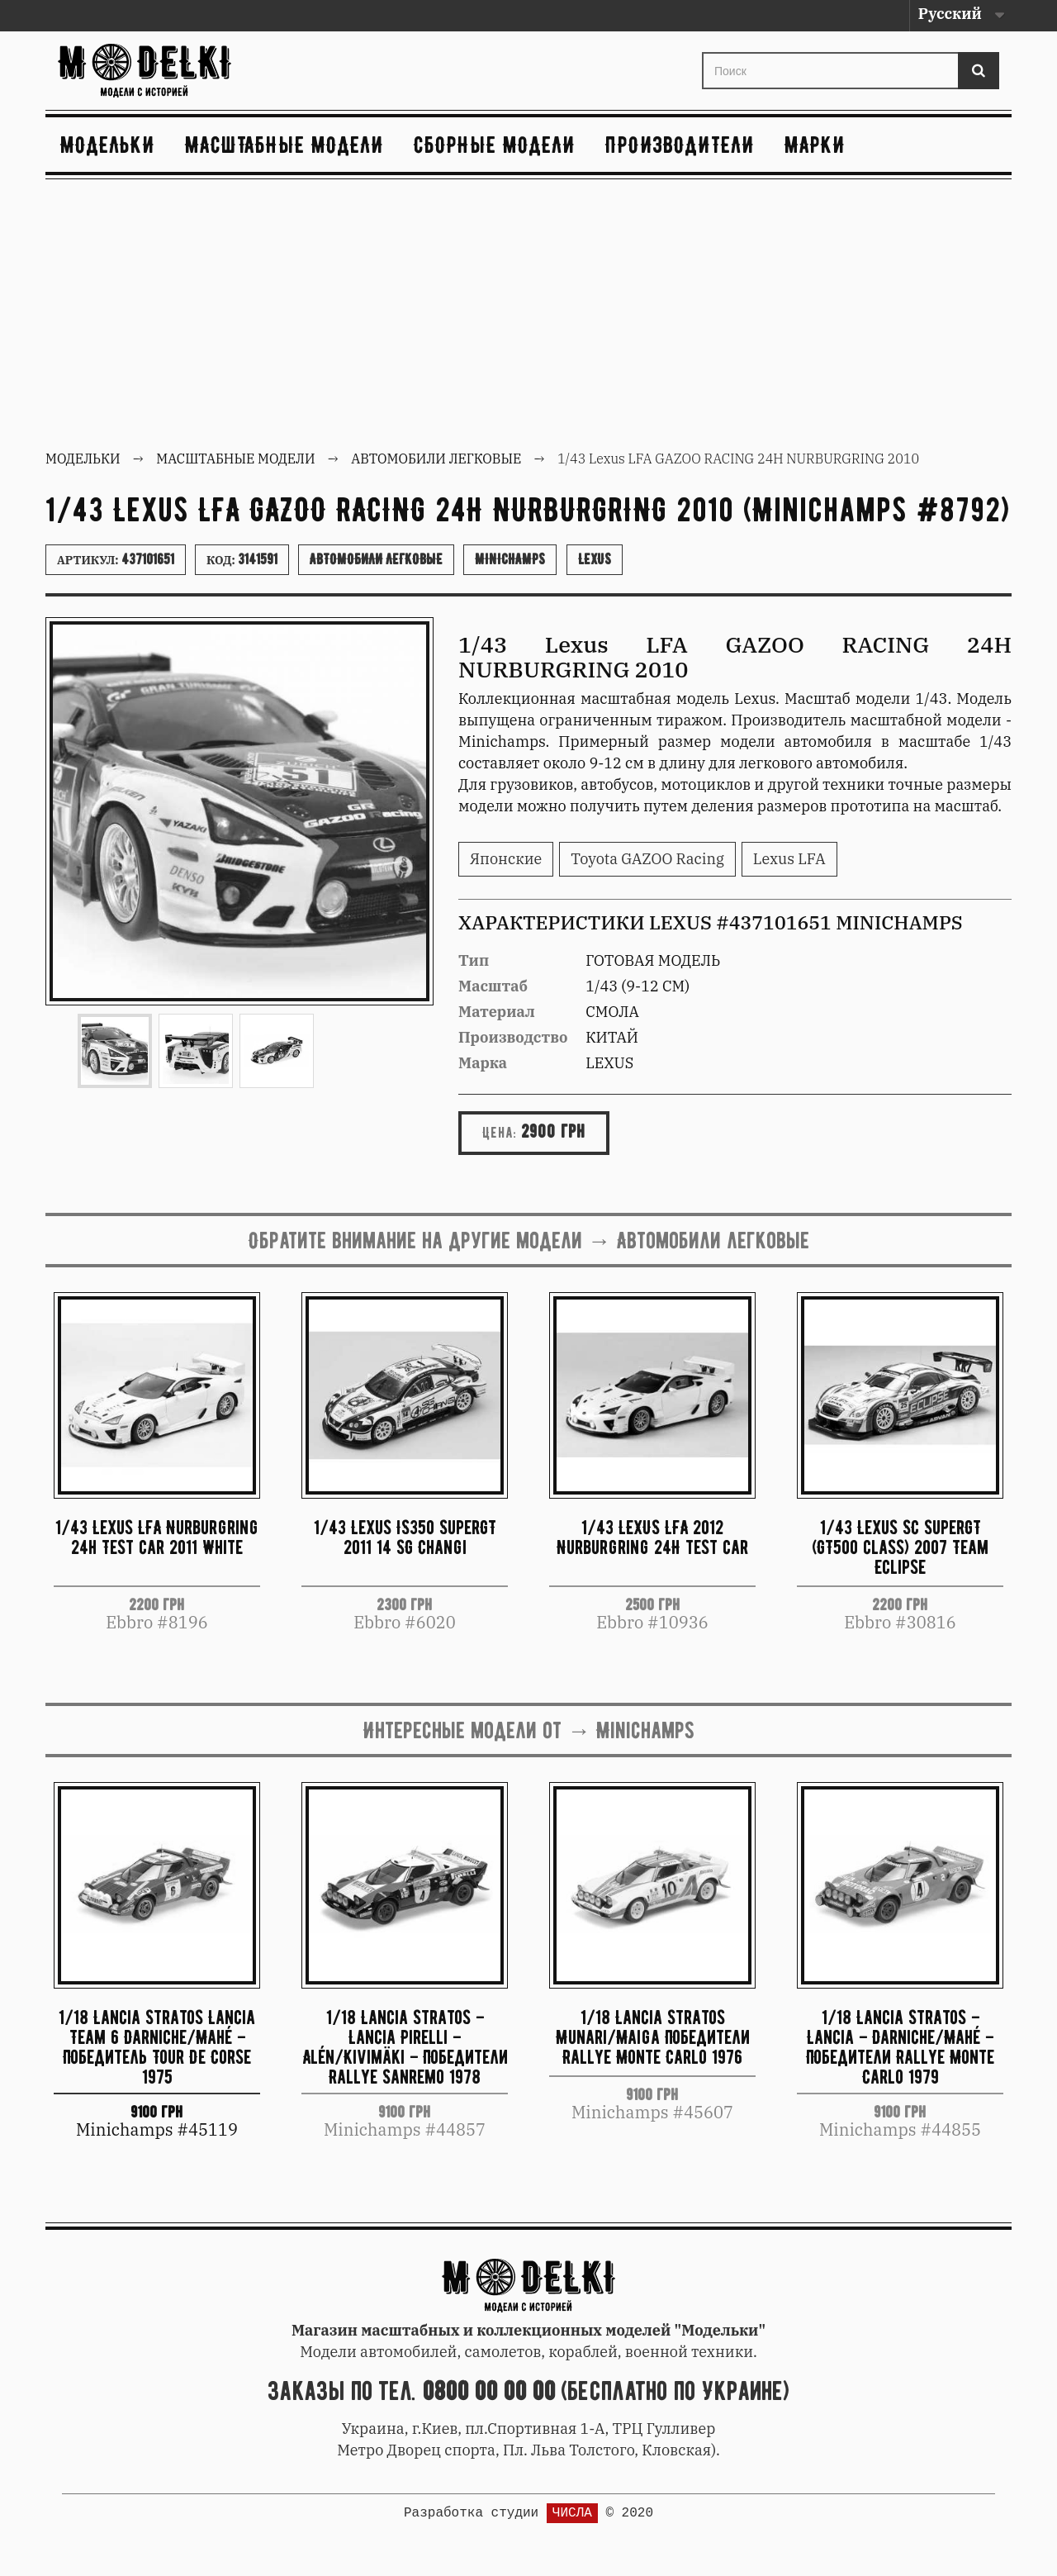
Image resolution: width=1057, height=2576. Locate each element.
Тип (473, 960)
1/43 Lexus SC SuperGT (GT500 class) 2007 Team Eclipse (900, 1547)
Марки (815, 145)
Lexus (594, 559)
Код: (241, 559)
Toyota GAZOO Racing (647, 858)
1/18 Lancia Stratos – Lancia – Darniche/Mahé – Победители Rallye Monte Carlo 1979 (900, 2046)
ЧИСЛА (572, 2513)
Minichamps (510, 559)
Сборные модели (495, 145)
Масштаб (493, 986)
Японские (506, 858)
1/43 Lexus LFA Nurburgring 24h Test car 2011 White (156, 1537)
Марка (482, 1062)
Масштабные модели (284, 145)
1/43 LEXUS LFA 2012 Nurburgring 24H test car (652, 1537)
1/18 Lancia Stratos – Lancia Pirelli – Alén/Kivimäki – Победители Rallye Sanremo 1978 (405, 2046)
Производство (513, 1037)
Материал (496, 1011)
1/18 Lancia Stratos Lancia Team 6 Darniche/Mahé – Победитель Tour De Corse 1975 (157, 2046)
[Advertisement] (528, 316)
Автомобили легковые (376, 559)
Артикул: (115, 559)
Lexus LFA (789, 858)
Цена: (499, 1133)
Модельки (107, 145)
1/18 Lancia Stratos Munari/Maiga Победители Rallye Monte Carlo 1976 (653, 2037)
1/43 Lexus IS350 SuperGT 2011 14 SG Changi (405, 1537)
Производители (680, 145)
